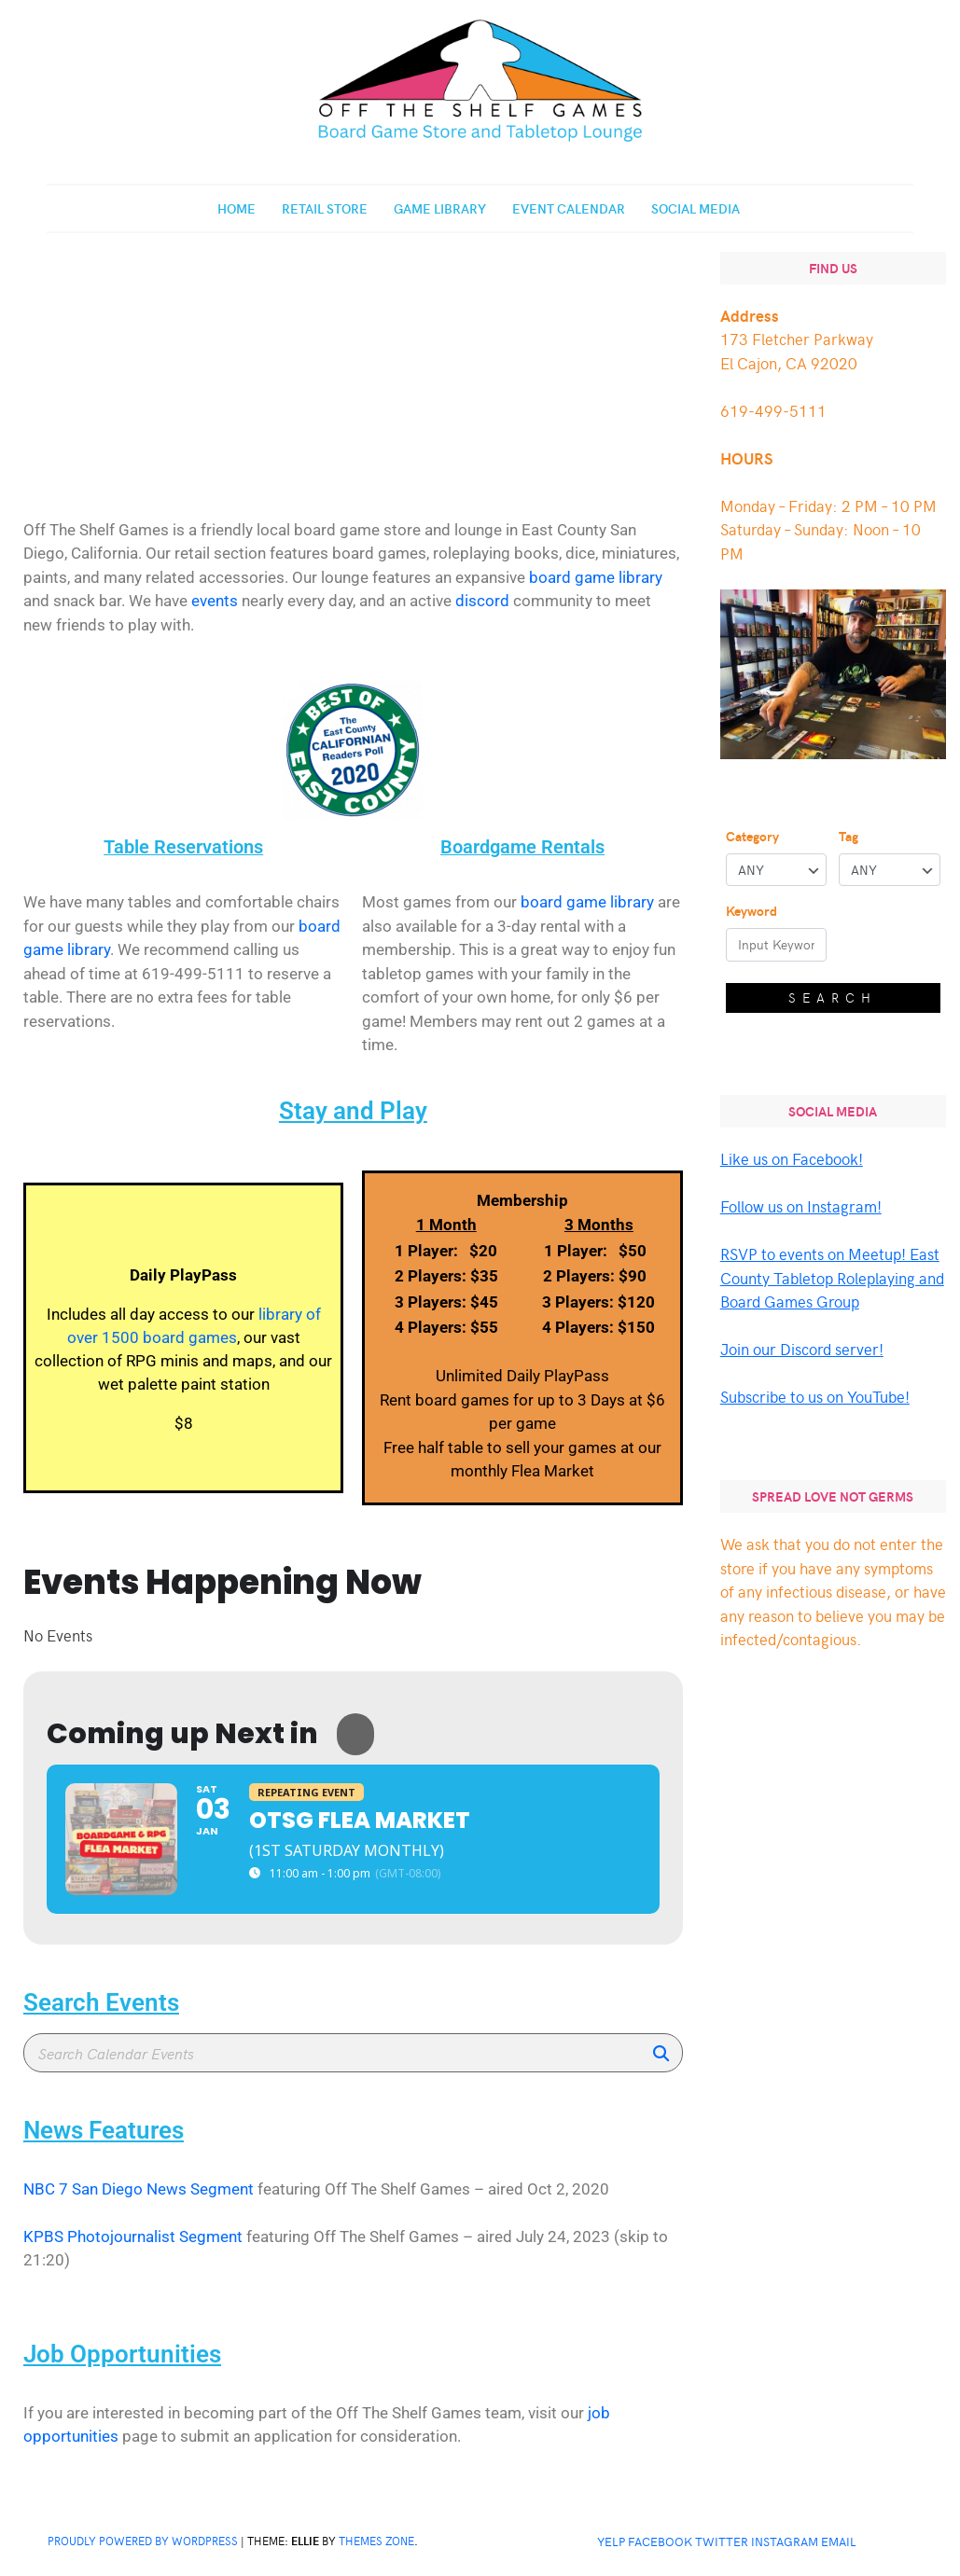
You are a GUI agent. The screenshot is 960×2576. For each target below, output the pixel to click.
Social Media (695, 208)
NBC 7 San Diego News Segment (138, 2189)
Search (832, 997)
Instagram (784, 2541)
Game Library (440, 208)
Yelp (611, 2541)
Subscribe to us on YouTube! (815, 1396)
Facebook (660, 2541)
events (214, 600)
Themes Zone (376, 2540)
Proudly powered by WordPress (143, 2540)
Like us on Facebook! (791, 1158)
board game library (595, 577)
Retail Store (325, 208)
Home (236, 208)
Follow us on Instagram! (801, 1206)
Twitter (721, 2541)
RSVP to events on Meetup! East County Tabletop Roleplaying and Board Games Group (832, 1277)
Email (838, 2541)
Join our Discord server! (801, 1348)
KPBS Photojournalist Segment (133, 2236)
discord (482, 600)
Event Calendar (568, 208)
